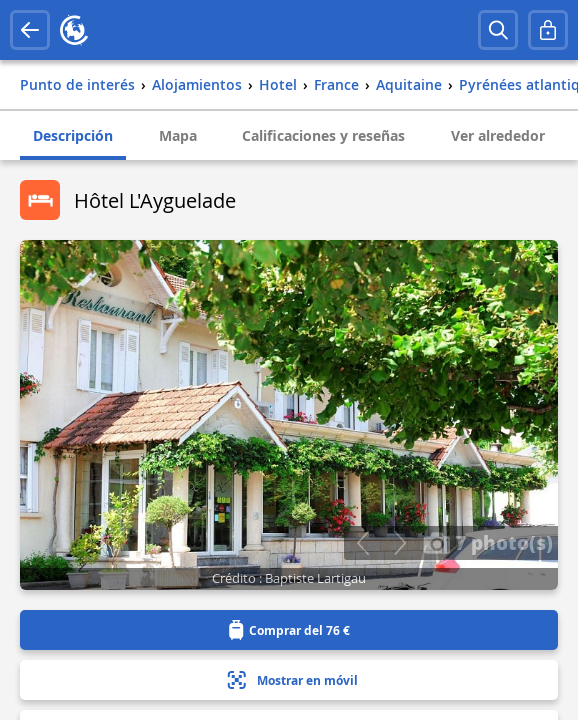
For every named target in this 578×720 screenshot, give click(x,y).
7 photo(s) (488, 542)
